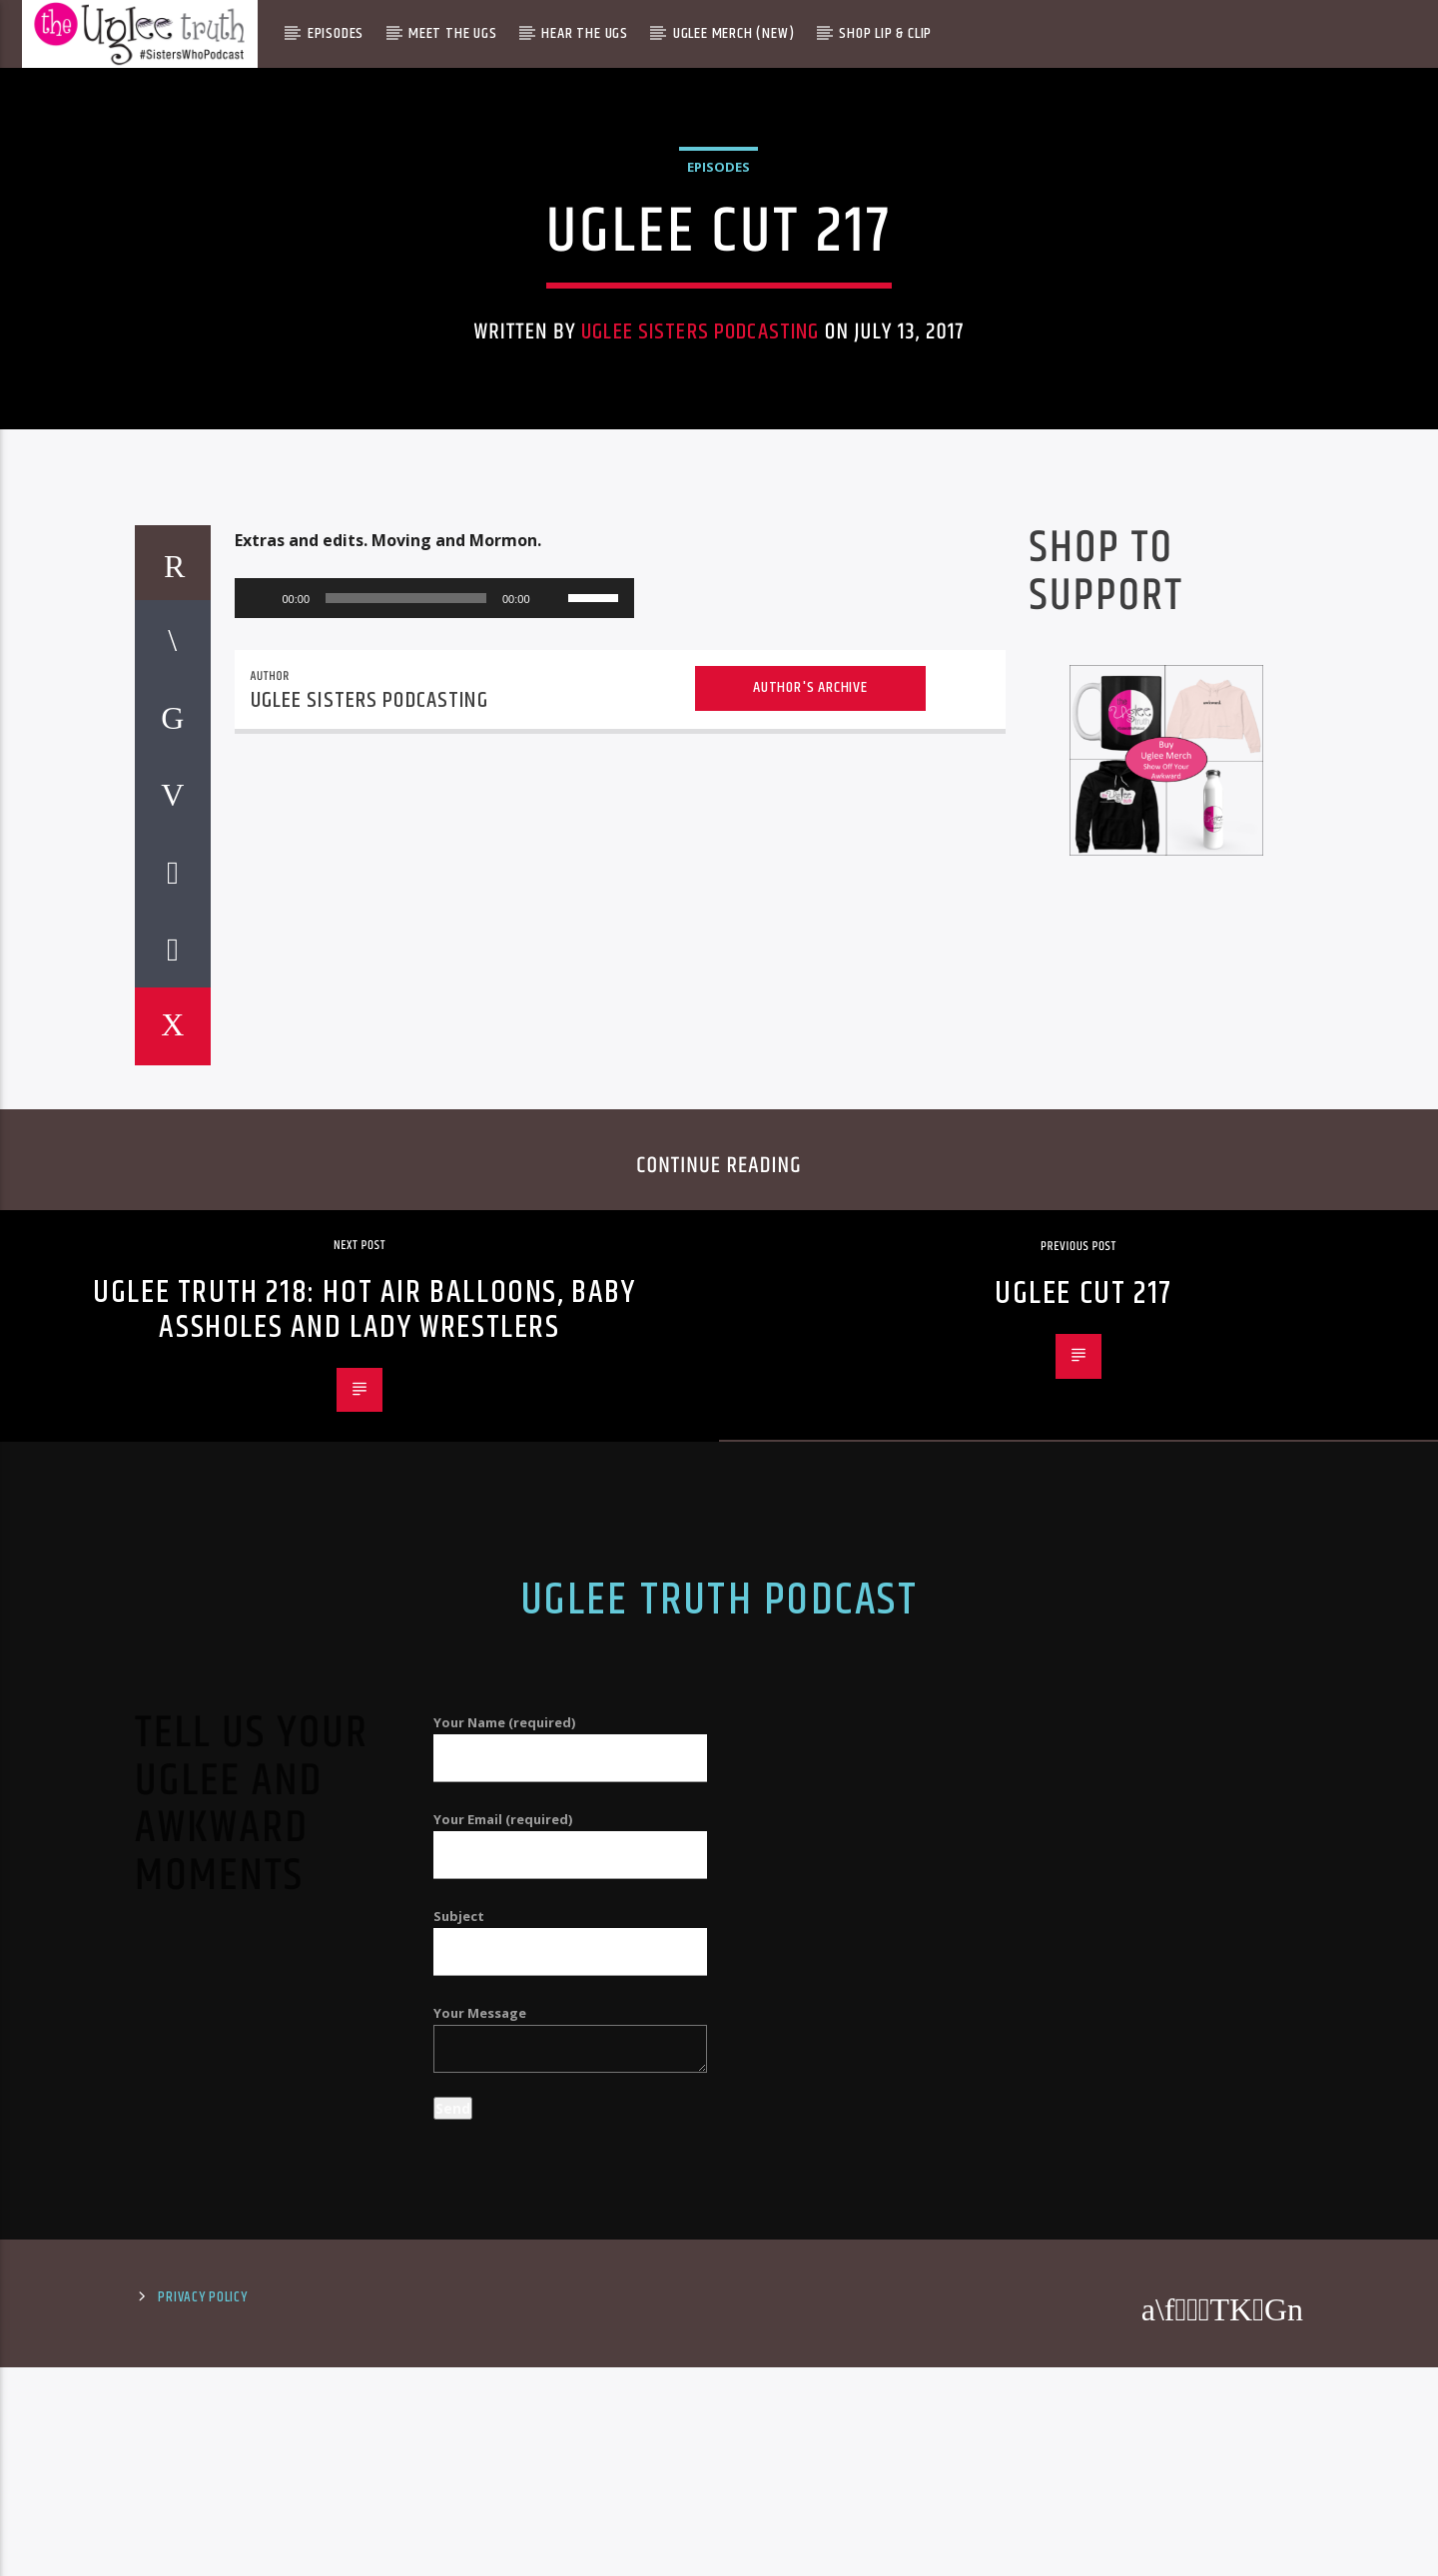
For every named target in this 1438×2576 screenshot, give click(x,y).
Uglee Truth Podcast (719, 2153)
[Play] (261, 1150)
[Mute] (552, 1150)
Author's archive (810, 1239)
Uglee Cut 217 (1083, 1845)
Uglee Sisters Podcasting (700, 583)
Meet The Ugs (452, 33)
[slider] (406, 1150)
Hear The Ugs (584, 33)
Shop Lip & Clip (885, 33)
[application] (434, 1150)
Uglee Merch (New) (734, 33)
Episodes (335, 33)
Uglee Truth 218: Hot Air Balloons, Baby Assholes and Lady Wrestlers (364, 1862)
